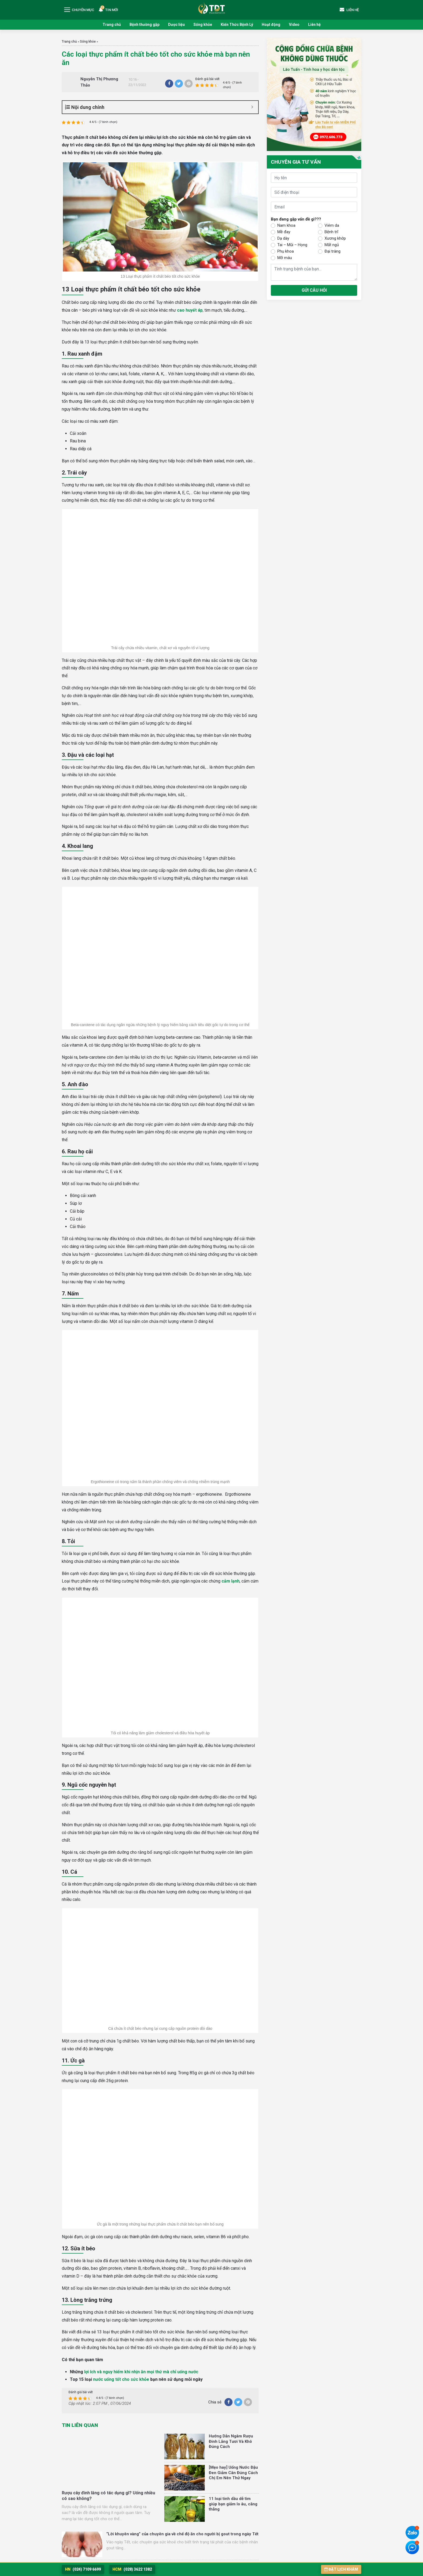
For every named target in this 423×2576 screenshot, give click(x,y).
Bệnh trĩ (331, 231)
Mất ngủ (332, 244)
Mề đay (283, 231)
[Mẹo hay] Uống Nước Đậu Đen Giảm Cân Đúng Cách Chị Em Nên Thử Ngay (233, 2472)
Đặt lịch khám (341, 2569)
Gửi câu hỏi (314, 290)
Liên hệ (314, 24)
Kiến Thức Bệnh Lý (237, 24)
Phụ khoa (285, 251)
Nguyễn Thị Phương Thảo (99, 82)
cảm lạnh (230, 1581)
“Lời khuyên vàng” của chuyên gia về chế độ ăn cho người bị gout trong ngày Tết (182, 2534)
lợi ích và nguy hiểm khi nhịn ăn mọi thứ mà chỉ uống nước (141, 2371)
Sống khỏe (202, 24)
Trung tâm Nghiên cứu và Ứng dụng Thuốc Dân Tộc (211, 8)
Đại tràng (332, 251)
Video (294, 24)
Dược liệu (176, 24)
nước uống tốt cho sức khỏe (121, 2379)
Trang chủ (112, 24)
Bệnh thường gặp (144, 24)
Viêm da (332, 225)
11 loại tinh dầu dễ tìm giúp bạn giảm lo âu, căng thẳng (233, 2504)
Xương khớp (335, 238)
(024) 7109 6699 (83, 2569)
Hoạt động (271, 24)
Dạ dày (283, 238)
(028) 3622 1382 (132, 2569)
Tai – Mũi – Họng (292, 244)
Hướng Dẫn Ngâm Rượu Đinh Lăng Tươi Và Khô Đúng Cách (231, 2441)
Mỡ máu (284, 257)
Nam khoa (286, 225)
